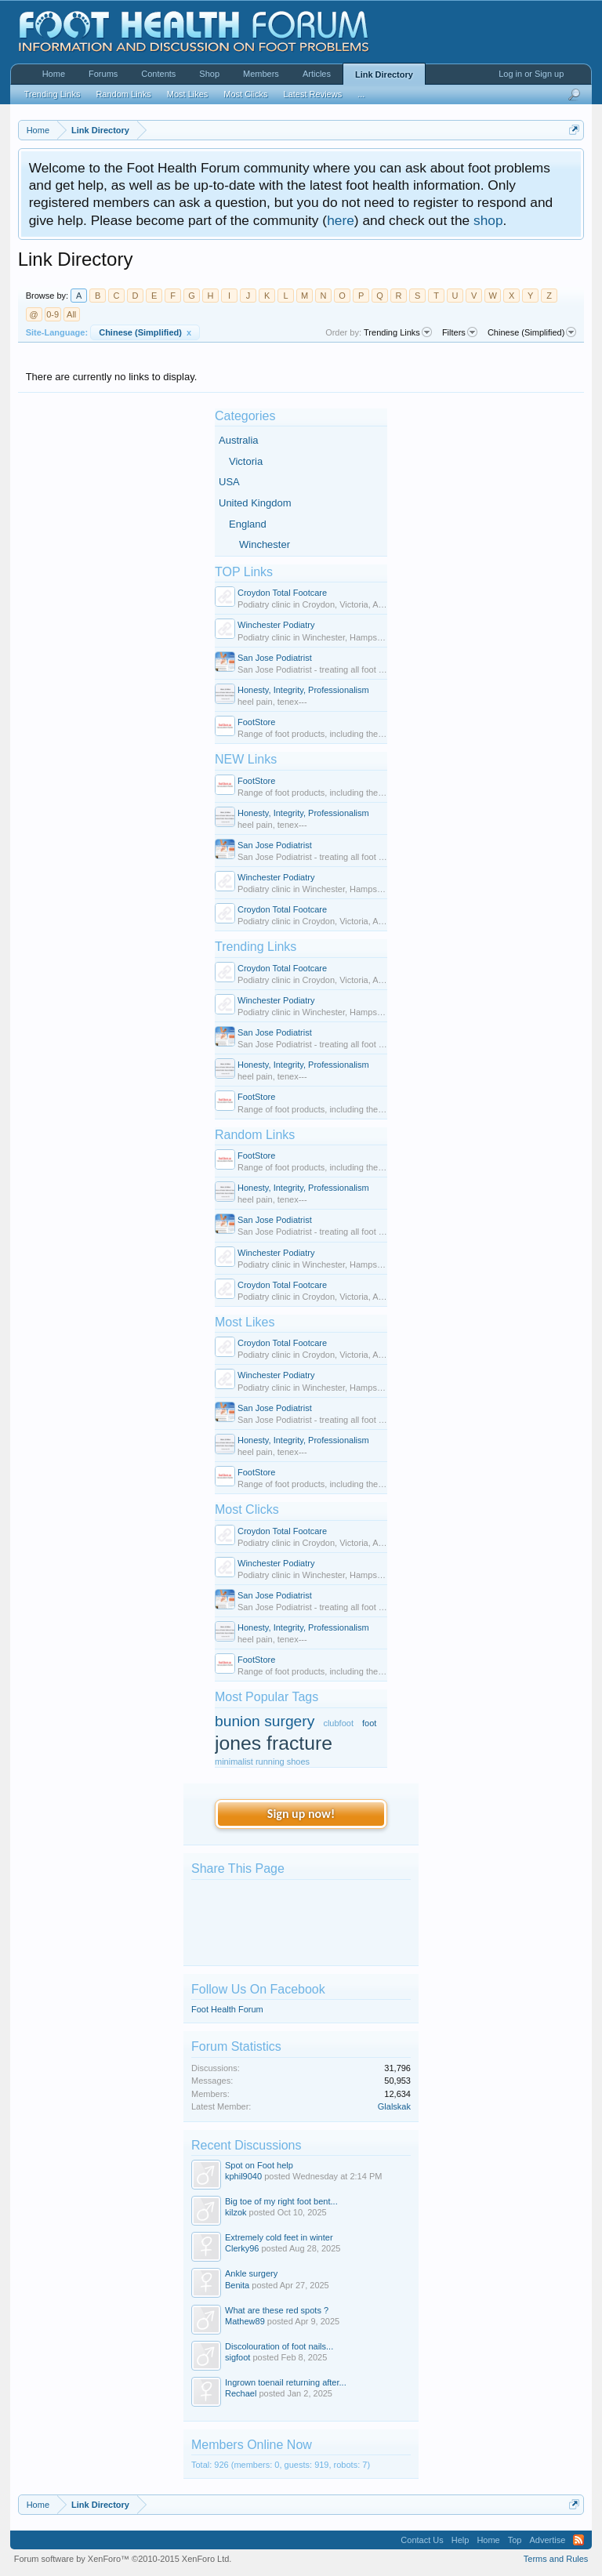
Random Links (255, 1134)
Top (515, 2540)
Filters (459, 332)
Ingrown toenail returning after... (285, 2382)
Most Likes (244, 1322)
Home (53, 73)
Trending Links (255, 946)
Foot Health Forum (227, 2009)
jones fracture (273, 1743)
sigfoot (237, 2357)
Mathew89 (245, 2321)
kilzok (236, 2212)
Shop (209, 73)
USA (229, 482)
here (340, 220)
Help (461, 2540)
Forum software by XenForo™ (123, 2558)
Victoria (246, 461)
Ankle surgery (251, 2273)
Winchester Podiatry (276, 624)
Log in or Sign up (531, 73)
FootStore (256, 722)
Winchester (264, 544)
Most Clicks (247, 1509)
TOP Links (244, 572)
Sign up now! (301, 1813)
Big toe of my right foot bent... (281, 2201)
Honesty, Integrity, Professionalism (303, 690)
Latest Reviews (313, 94)
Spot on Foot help (259, 2165)
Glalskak (394, 2106)
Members (261, 73)
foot (369, 1723)
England (248, 524)
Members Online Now (251, 2444)
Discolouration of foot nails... (279, 2346)
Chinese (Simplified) (145, 332)
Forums (103, 73)
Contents (158, 73)
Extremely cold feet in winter (279, 2237)
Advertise (547, 2540)
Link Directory (384, 74)
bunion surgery (264, 1721)
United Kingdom (255, 503)
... (360, 94)
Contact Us (422, 2540)
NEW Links (246, 759)
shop (488, 220)
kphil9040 (243, 2176)
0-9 (52, 314)
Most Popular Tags (266, 1696)
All (71, 314)
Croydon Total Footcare (282, 592)
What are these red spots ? (276, 2310)
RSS (578, 2539)
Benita (237, 2285)
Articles (317, 73)
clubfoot (338, 1723)
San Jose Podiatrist (275, 657)
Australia (239, 440)
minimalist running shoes (262, 1761)
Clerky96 (242, 2248)
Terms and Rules (556, 2558)
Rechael (240, 2393)
